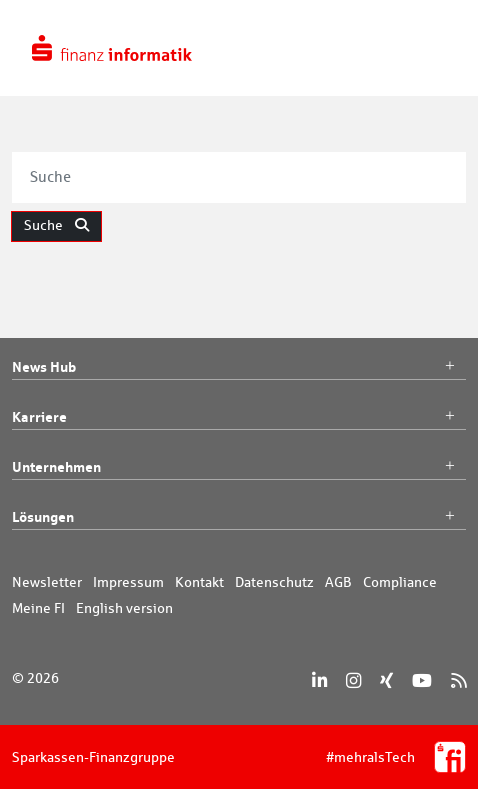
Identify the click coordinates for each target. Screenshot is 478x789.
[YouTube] (422, 680)
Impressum (128, 582)
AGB (338, 582)
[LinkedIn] (319, 680)
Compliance (400, 582)
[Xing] (386, 680)
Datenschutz (274, 582)
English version (124, 608)
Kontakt (199, 582)
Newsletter (47, 582)
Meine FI (38, 608)
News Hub (239, 367)
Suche (56, 225)
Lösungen (239, 517)
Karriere (239, 417)
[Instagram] (353, 680)
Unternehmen (239, 467)
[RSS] (458, 680)
